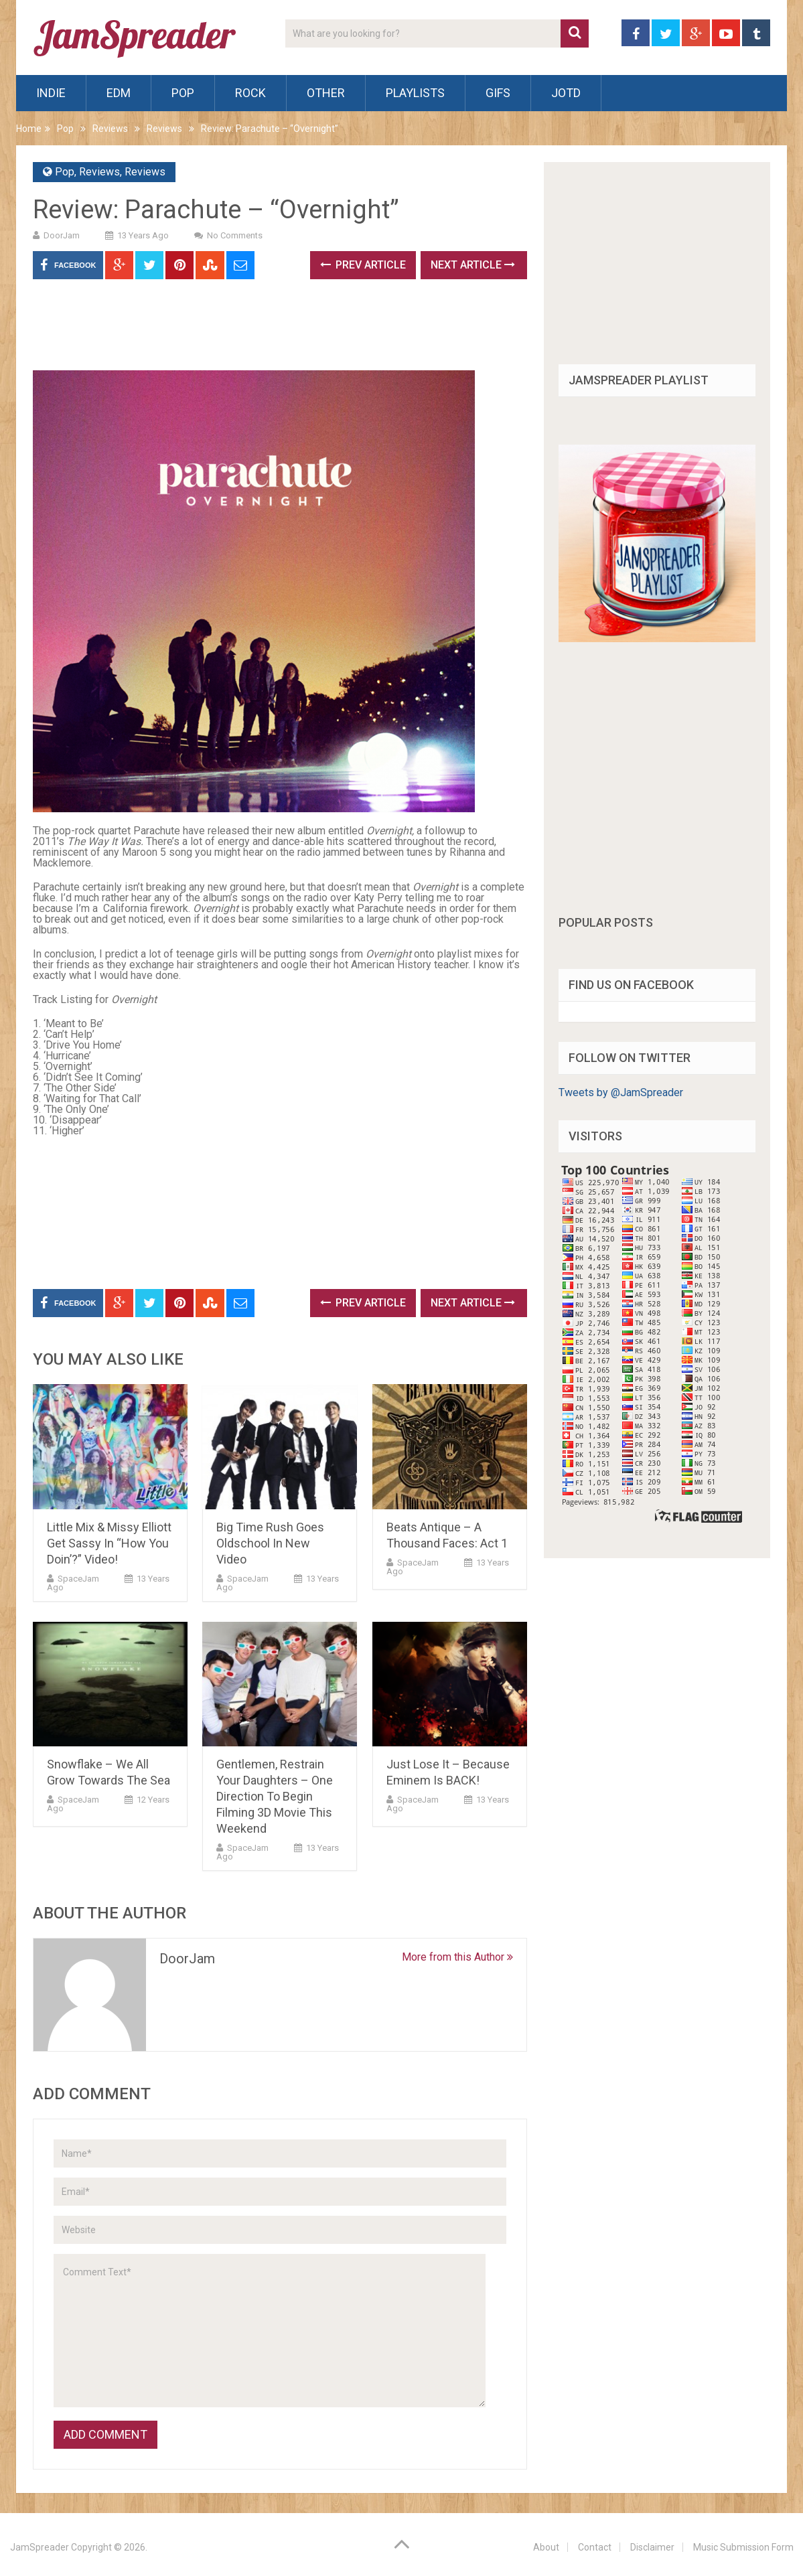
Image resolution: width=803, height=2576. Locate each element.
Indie (51, 93)
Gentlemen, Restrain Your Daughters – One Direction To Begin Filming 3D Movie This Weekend (274, 1796)
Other (326, 93)
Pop (182, 93)
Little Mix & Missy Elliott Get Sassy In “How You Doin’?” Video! (109, 1543)
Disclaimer (652, 2547)
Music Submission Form (743, 2547)
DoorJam (62, 235)
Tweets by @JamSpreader (621, 1092)
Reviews (110, 128)
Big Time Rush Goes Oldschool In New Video (270, 1543)
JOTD (566, 93)
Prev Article (363, 264)
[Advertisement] (276, 329)
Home (29, 128)
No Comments (235, 235)
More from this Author (457, 1957)
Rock (250, 93)
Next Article (473, 264)
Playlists (415, 93)
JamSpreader (39, 2547)
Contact (594, 2547)
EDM (118, 93)
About (546, 2547)
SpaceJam (78, 1579)
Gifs (498, 93)
